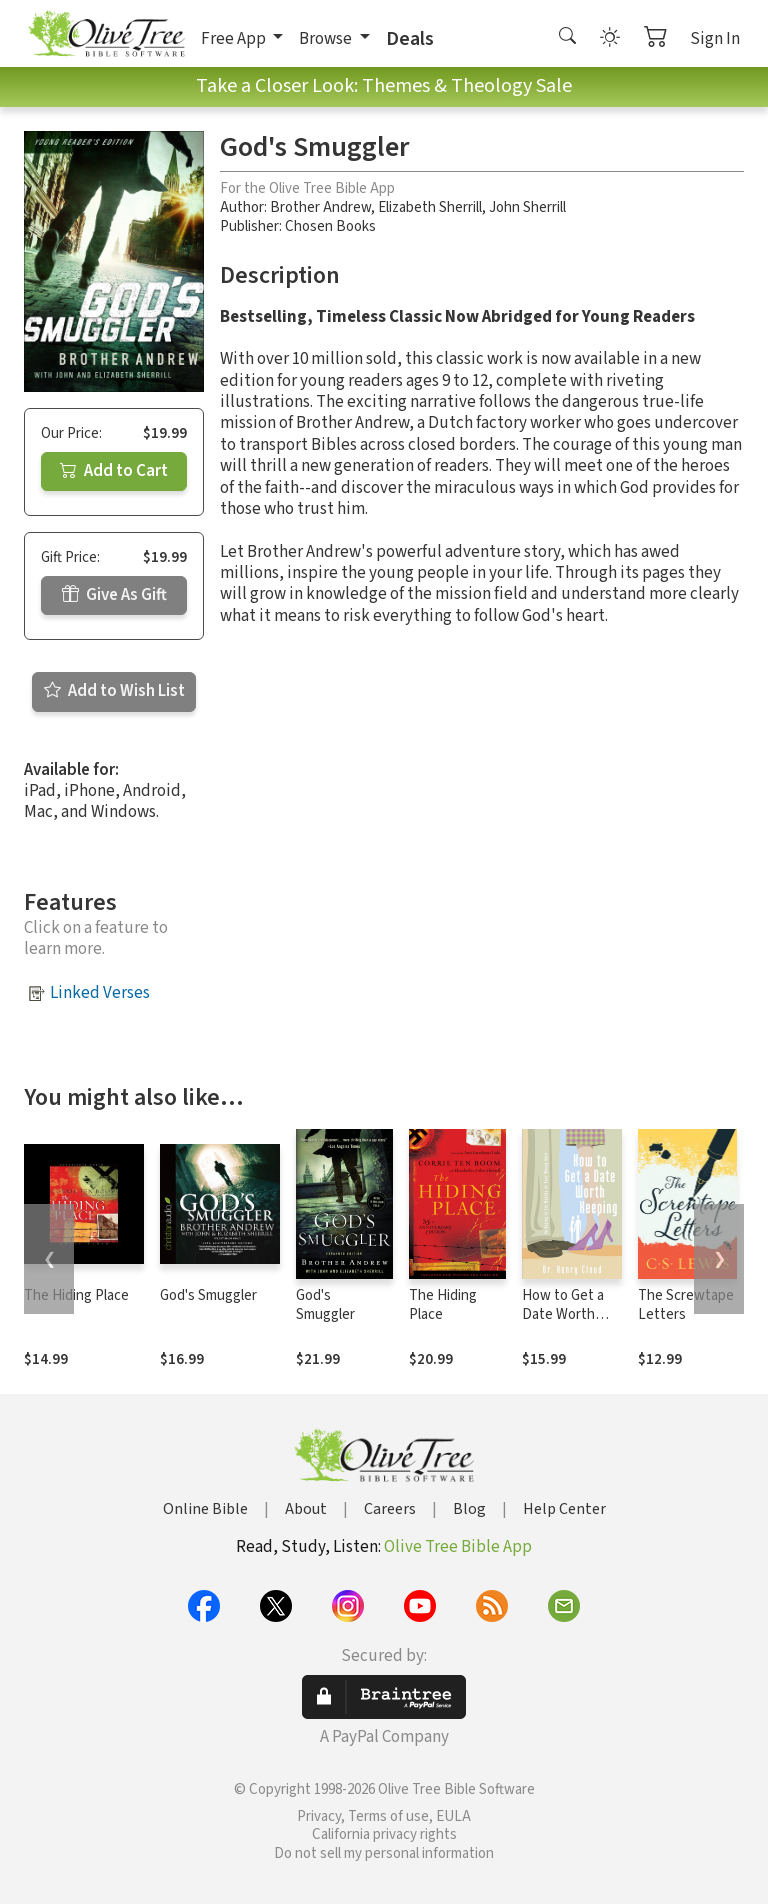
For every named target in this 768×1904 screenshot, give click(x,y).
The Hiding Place (76, 1295)
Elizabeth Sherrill (430, 207)
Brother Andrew (320, 207)
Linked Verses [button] (100, 993)
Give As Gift (114, 595)
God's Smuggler (208, 1295)
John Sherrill (527, 207)
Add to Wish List (114, 691)
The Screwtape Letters (686, 1305)
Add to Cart (114, 471)
